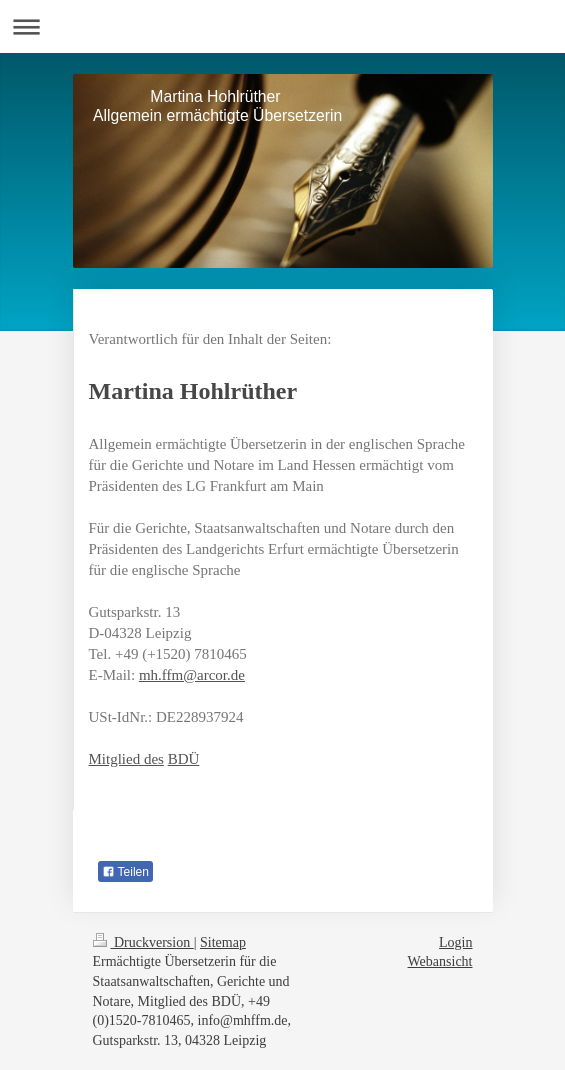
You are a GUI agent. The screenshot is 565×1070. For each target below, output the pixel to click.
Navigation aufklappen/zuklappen (282, 26)
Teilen (125, 872)
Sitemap (223, 942)
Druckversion (143, 942)
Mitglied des (126, 759)
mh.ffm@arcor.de (192, 675)
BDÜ (184, 759)
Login (455, 942)
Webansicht (440, 961)
